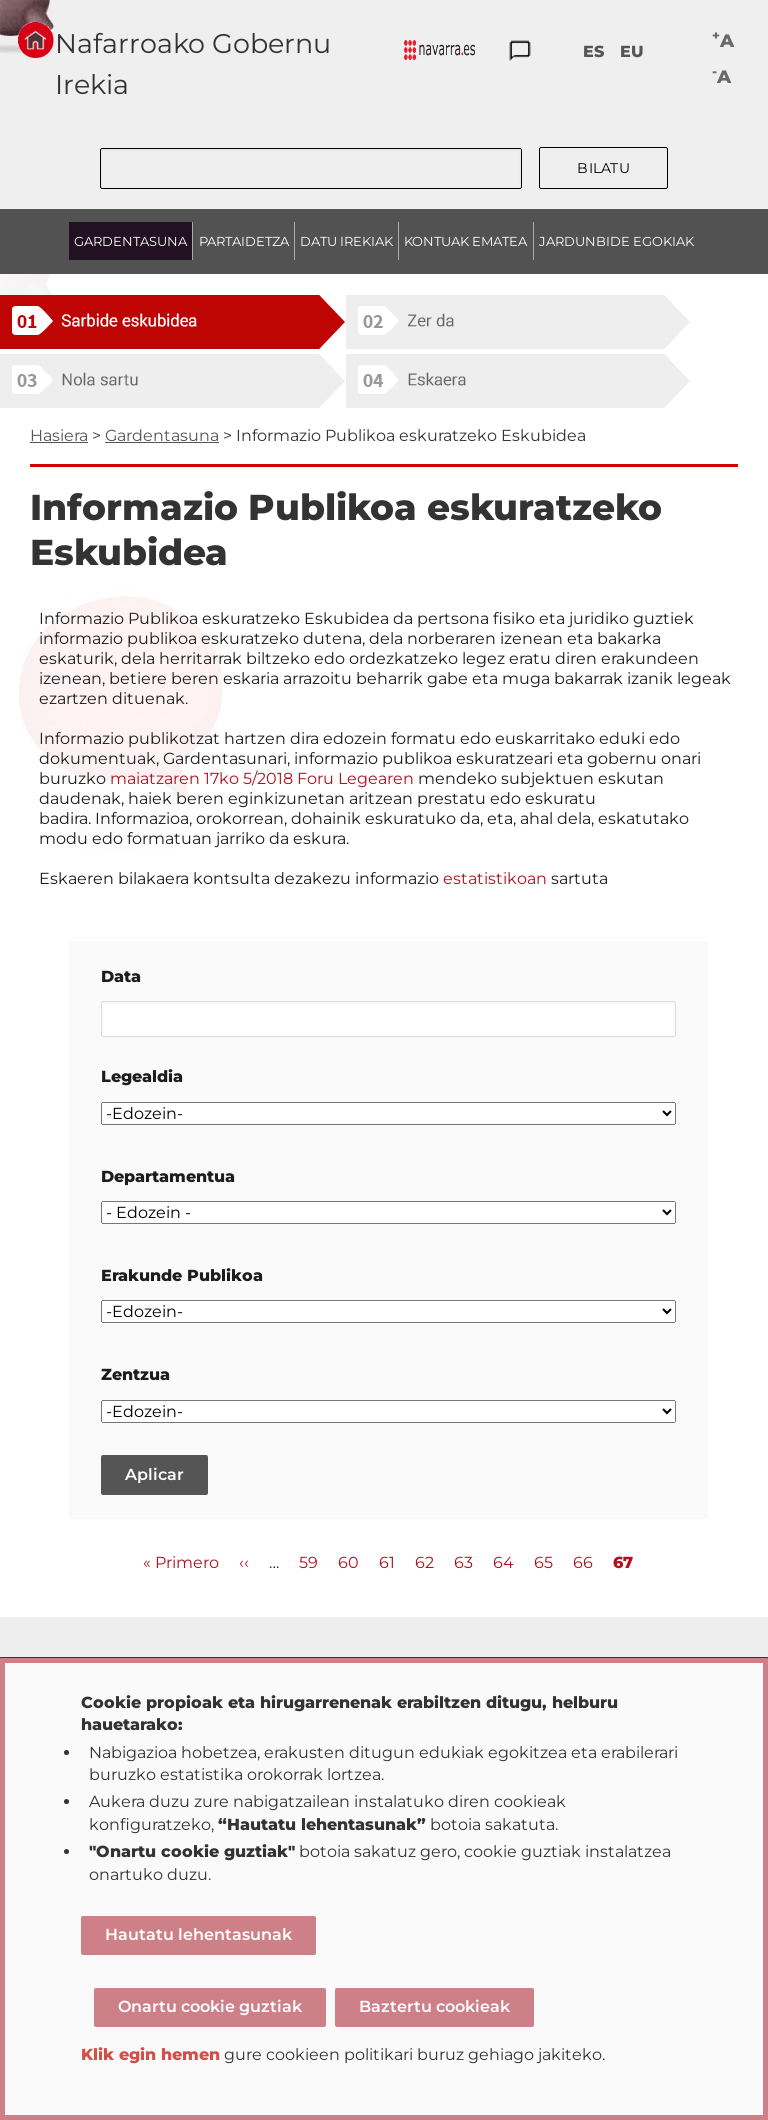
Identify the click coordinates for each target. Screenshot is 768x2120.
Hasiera (59, 435)
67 (623, 1563)
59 (308, 1561)
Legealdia (142, 1076)
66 (583, 1561)
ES (593, 51)
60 (348, 1561)
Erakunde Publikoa (182, 1275)
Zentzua (135, 1374)
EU (632, 51)
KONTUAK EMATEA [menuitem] (465, 241)
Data (121, 976)
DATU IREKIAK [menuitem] (346, 241)
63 (463, 1561)
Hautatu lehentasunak (198, 1934)
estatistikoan (495, 878)
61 (387, 1561)
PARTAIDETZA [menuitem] (244, 241)
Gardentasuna (162, 435)
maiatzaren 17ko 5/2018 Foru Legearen (264, 778)
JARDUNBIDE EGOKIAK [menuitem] (616, 241)
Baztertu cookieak (434, 2006)
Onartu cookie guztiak (210, 2006)
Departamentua (168, 1176)
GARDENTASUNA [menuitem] (130, 241)
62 (424, 1561)
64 (503, 1561)
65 (543, 1561)
